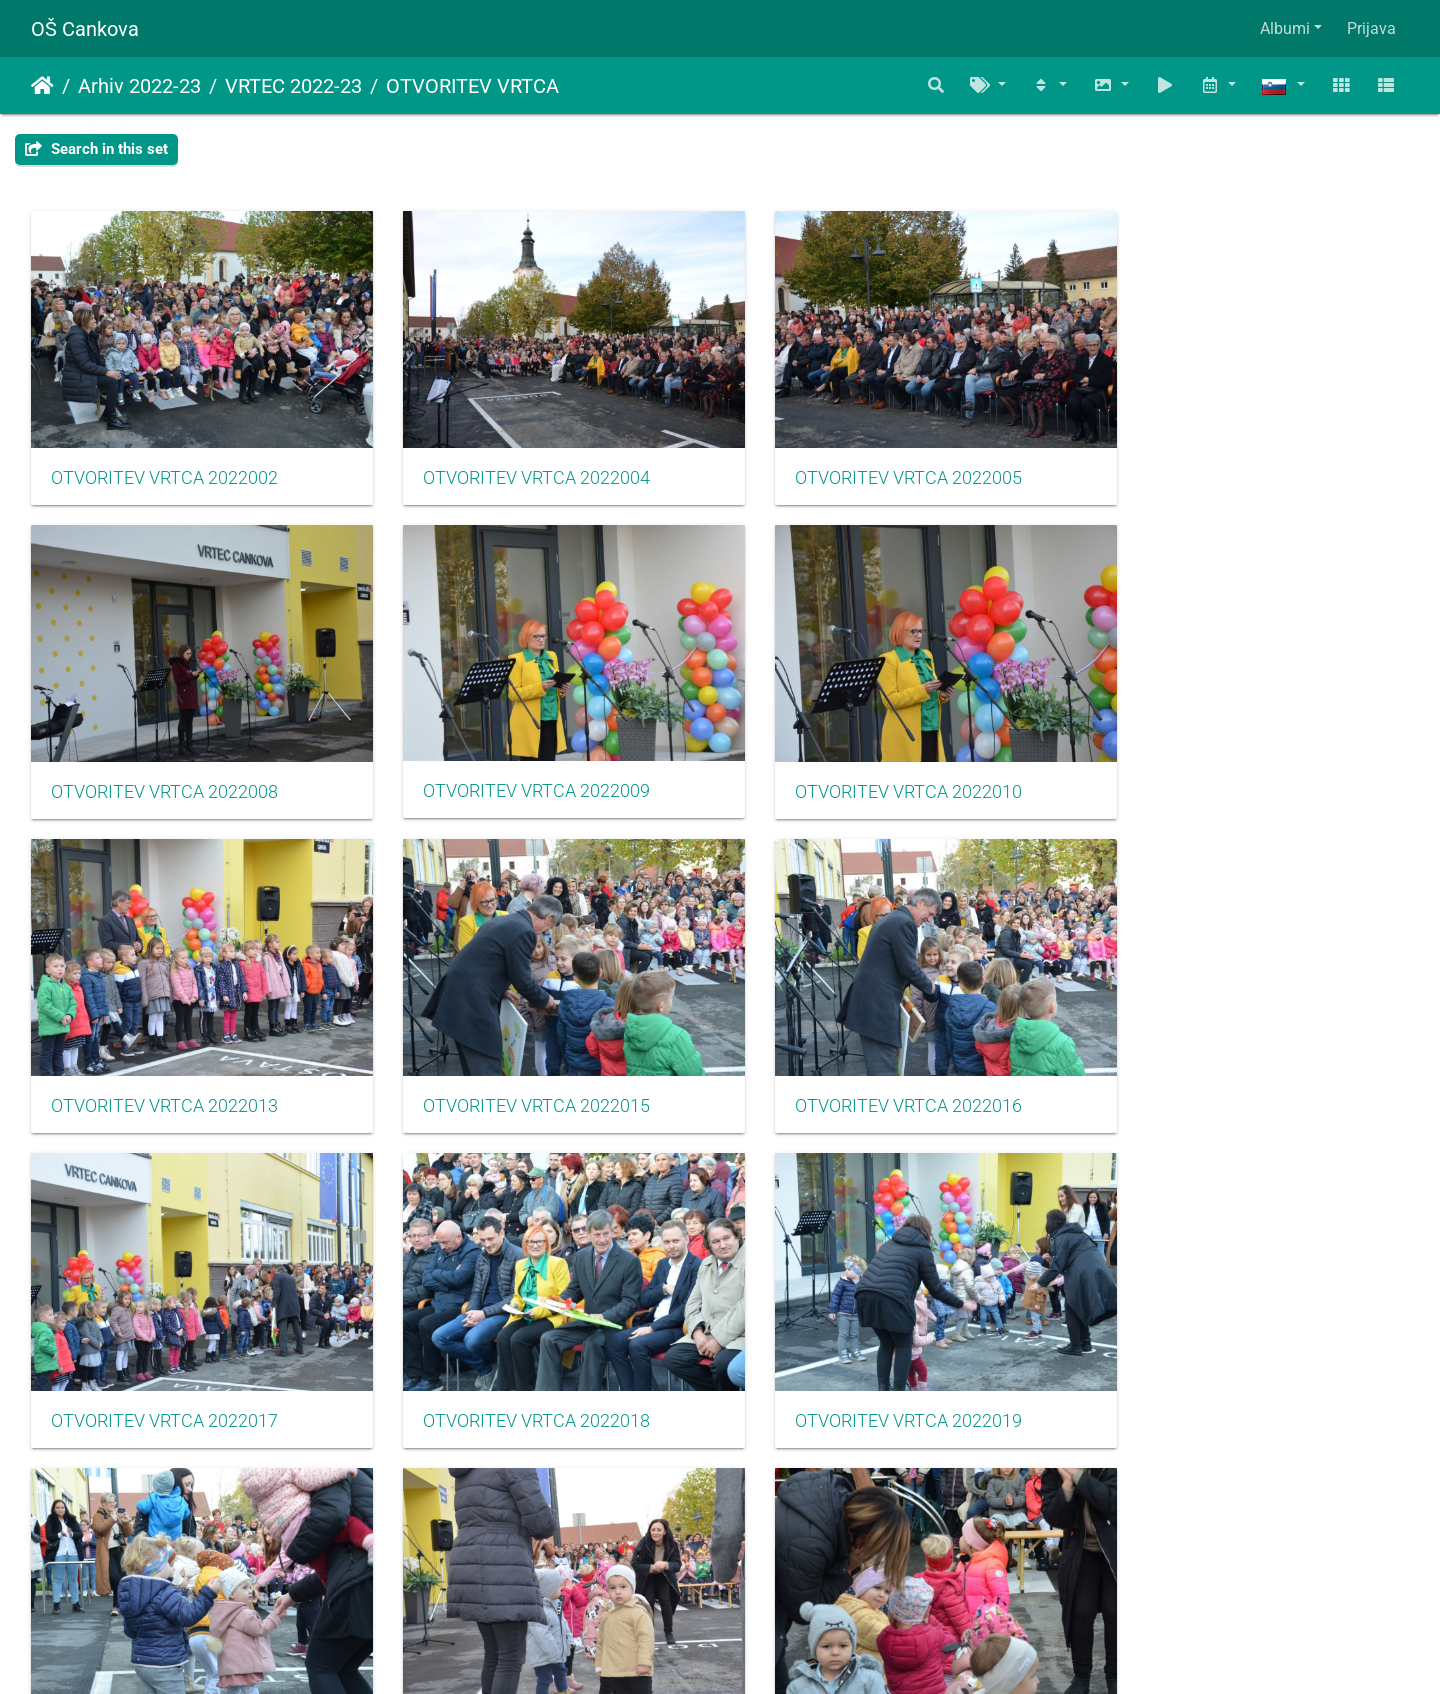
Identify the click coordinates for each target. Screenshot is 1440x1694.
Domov (42, 86)
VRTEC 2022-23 (293, 86)
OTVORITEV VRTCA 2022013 (868, 764)
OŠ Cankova (85, 29)
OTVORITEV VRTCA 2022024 (516, 1365)
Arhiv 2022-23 (139, 86)
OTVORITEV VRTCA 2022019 (1220, 1065)
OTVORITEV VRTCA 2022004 (516, 464)
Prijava (1371, 28)
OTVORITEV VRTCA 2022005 (868, 464)
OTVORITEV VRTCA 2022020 (164, 1365)
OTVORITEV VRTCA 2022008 (1220, 464)
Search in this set (96, 149)
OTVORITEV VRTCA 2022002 (164, 464)
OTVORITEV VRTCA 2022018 (868, 1065)
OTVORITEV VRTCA (472, 86)
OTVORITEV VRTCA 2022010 (516, 764)
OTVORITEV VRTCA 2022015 (1220, 764)
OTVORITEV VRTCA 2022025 (868, 1365)
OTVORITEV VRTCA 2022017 (516, 1065)
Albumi (1285, 28)
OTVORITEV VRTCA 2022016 (164, 1065)
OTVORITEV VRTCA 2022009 (164, 763)
